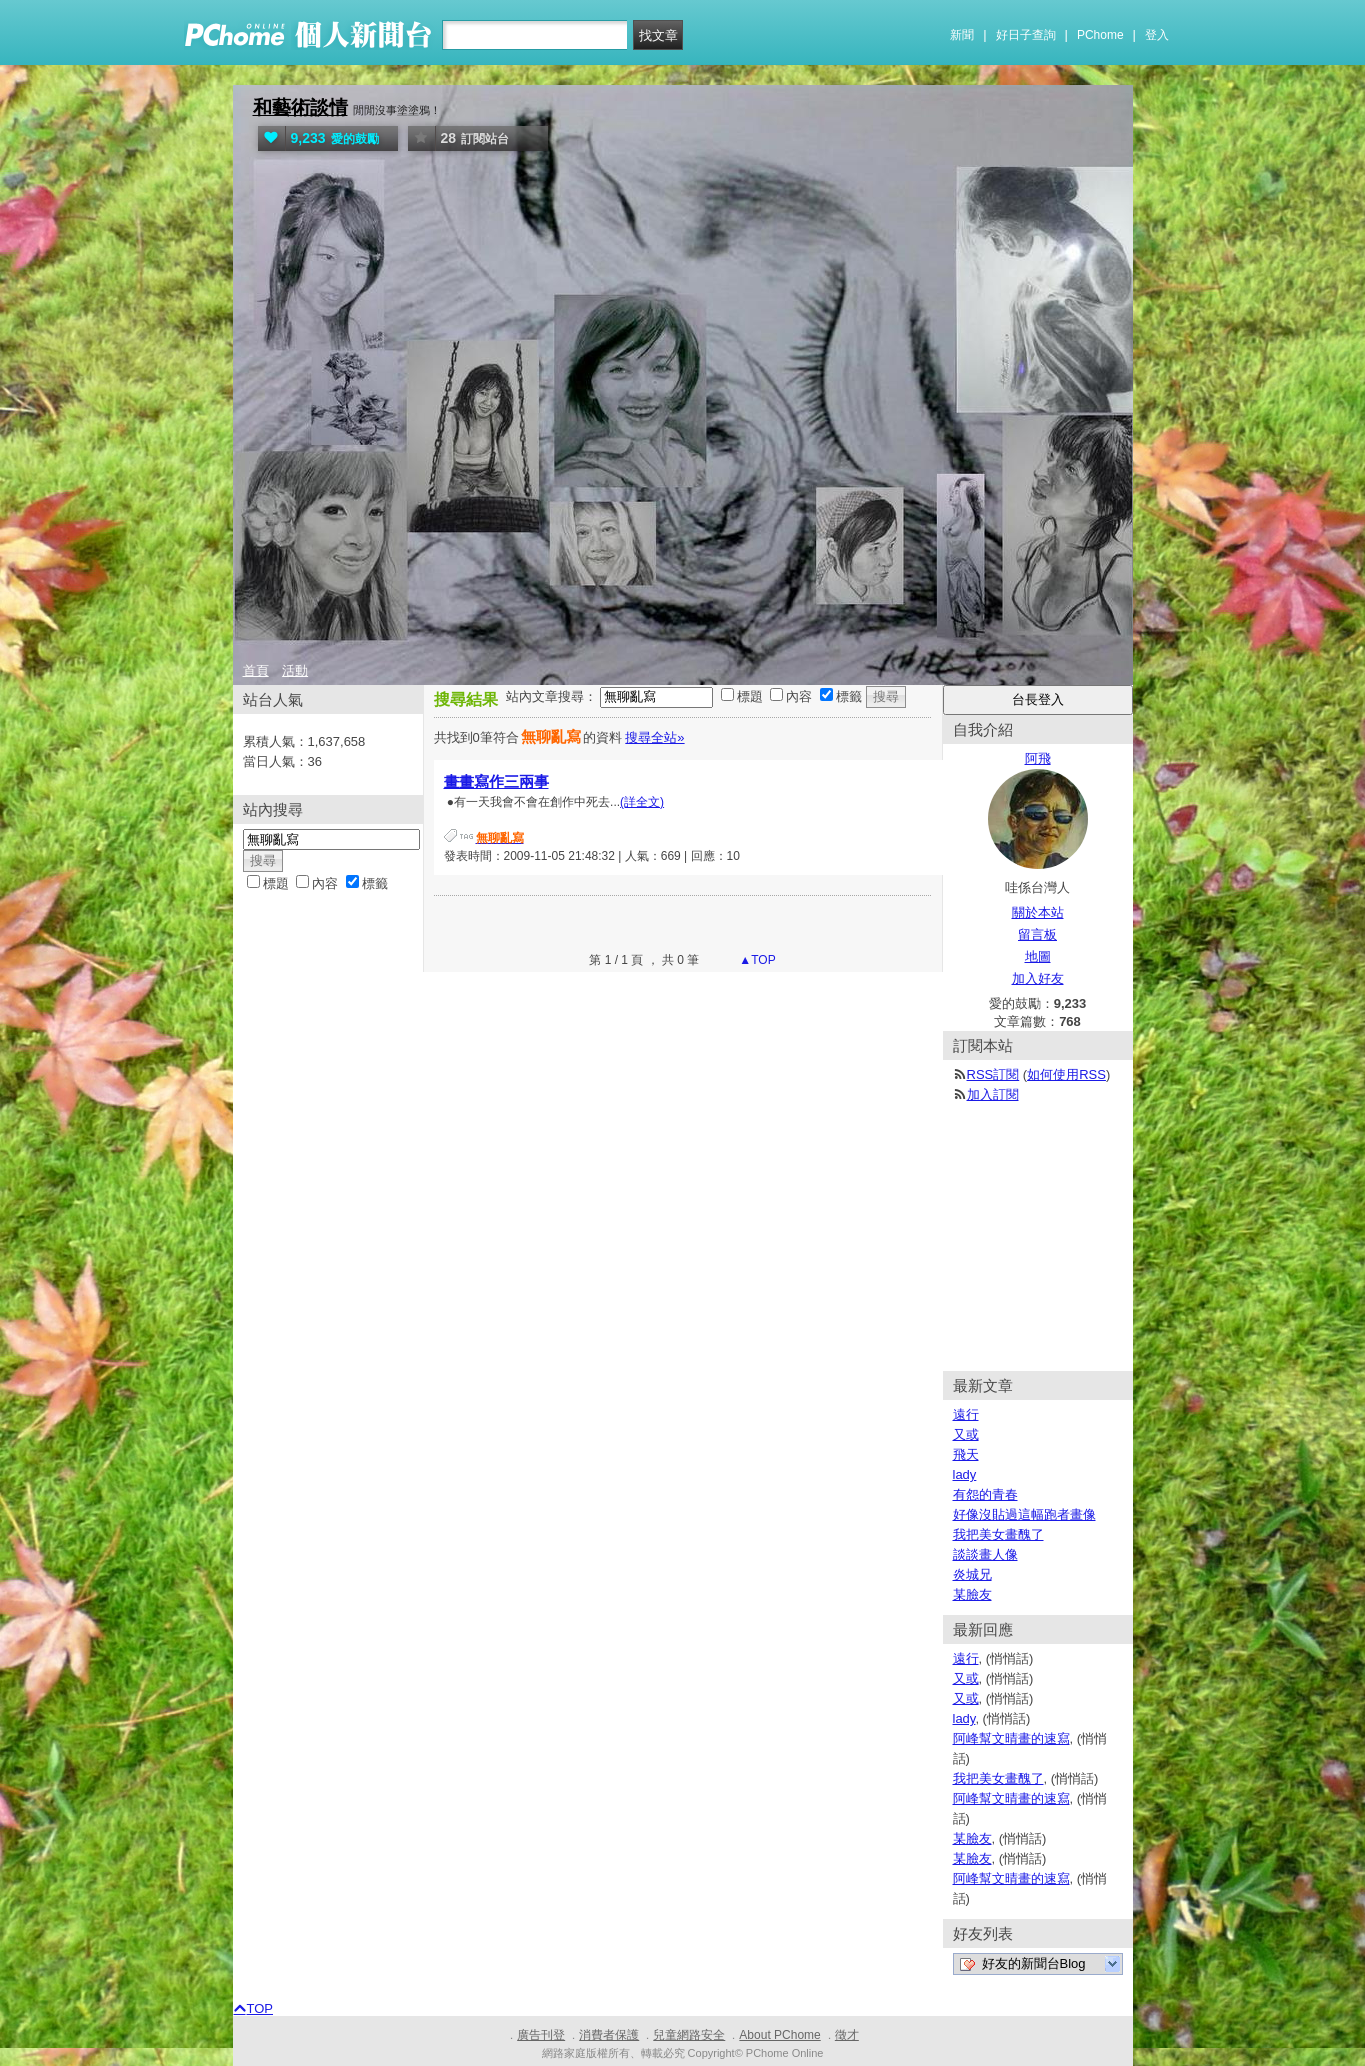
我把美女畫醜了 (998, 1534)
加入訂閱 (993, 1094)
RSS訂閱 (993, 1074)
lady (965, 1474)
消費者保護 (609, 2035)
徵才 (847, 2035)
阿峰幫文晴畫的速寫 (1011, 1738)
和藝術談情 (300, 107)
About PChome (779, 2035)
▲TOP (756, 960)
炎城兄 (972, 1574)
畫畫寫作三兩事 (496, 781)
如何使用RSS (1066, 1074)
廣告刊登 (541, 2035)
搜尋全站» (654, 737)
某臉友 (972, 1594)
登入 (1157, 35)
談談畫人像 (985, 1554)
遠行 (966, 1414)
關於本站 (1038, 912)
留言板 (1037, 934)
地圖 (1038, 956)
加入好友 (1038, 978)
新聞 (962, 35)
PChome (1100, 35)
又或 (966, 1434)
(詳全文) (642, 802)
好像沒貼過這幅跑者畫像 (1024, 1514)
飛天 (966, 1454)
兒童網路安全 (689, 2035)
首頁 (256, 670)
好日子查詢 (1026, 35)
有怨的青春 (985, 1494)
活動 (295, 670)
